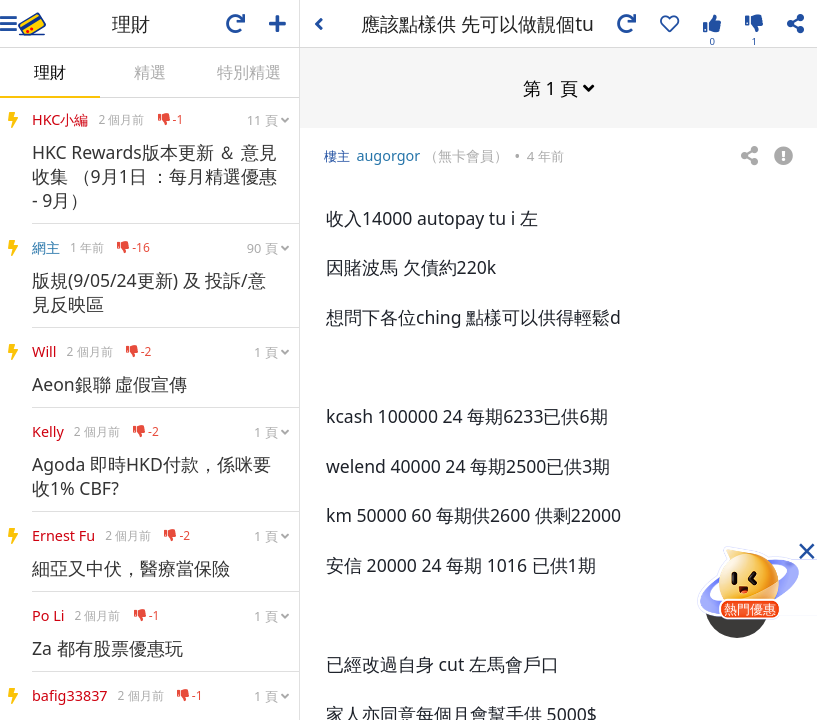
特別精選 (249, 72)
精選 (150, 72)
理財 (50, 72)
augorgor (388, 154)
